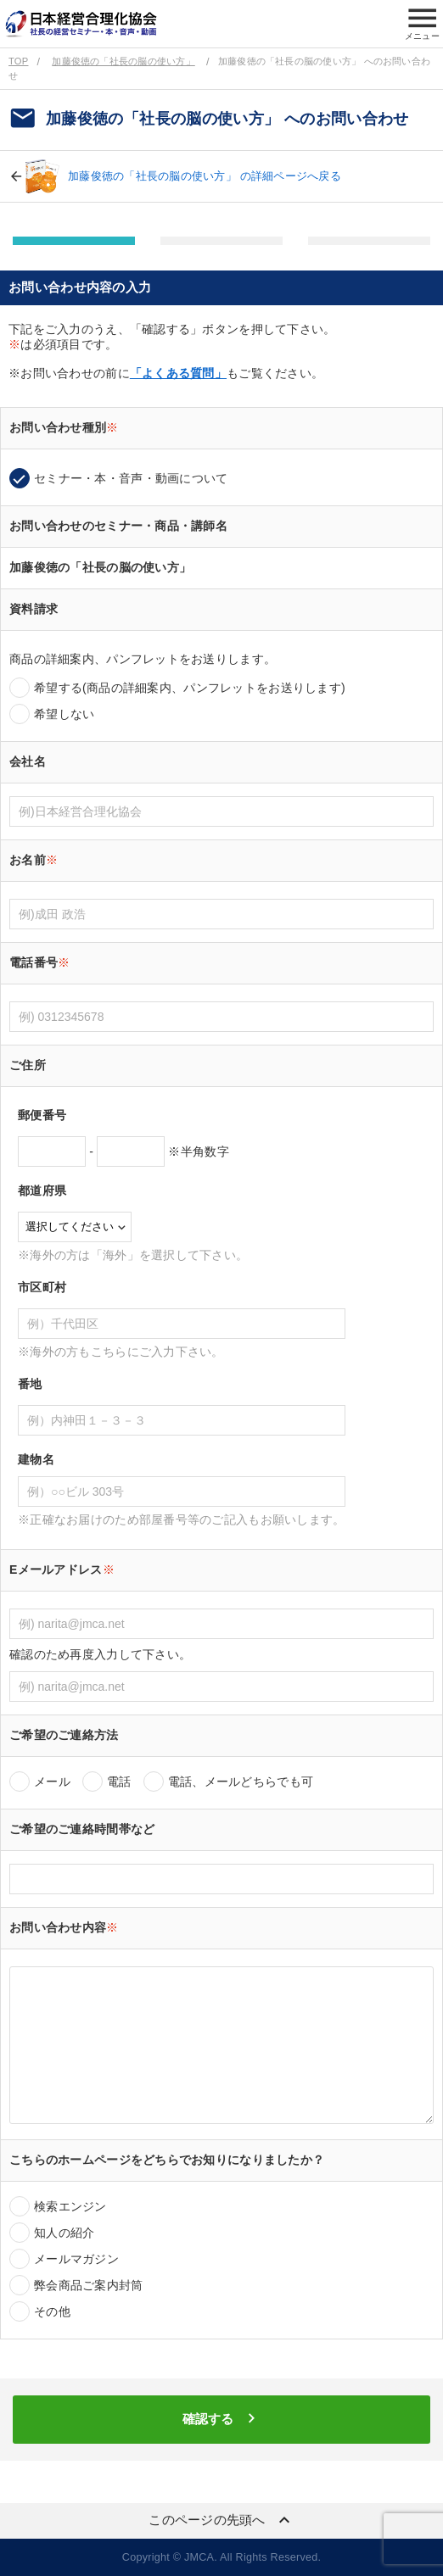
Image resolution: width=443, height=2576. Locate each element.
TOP (18, 61)
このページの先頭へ (221, 2520)
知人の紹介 (64, 2232)
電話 (119, 1781)
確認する (221, 2418)
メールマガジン (76, 2259)
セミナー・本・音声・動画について (130, 478)
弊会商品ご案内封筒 (88, 2285)
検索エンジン (70, 2206)
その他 (52, 2311)
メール (52, 1781)
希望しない (64, 714)
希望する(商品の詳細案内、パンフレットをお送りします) (189, 687)
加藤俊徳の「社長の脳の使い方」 (123, 61)
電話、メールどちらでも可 (240, 1781)
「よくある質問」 (178, 373)
